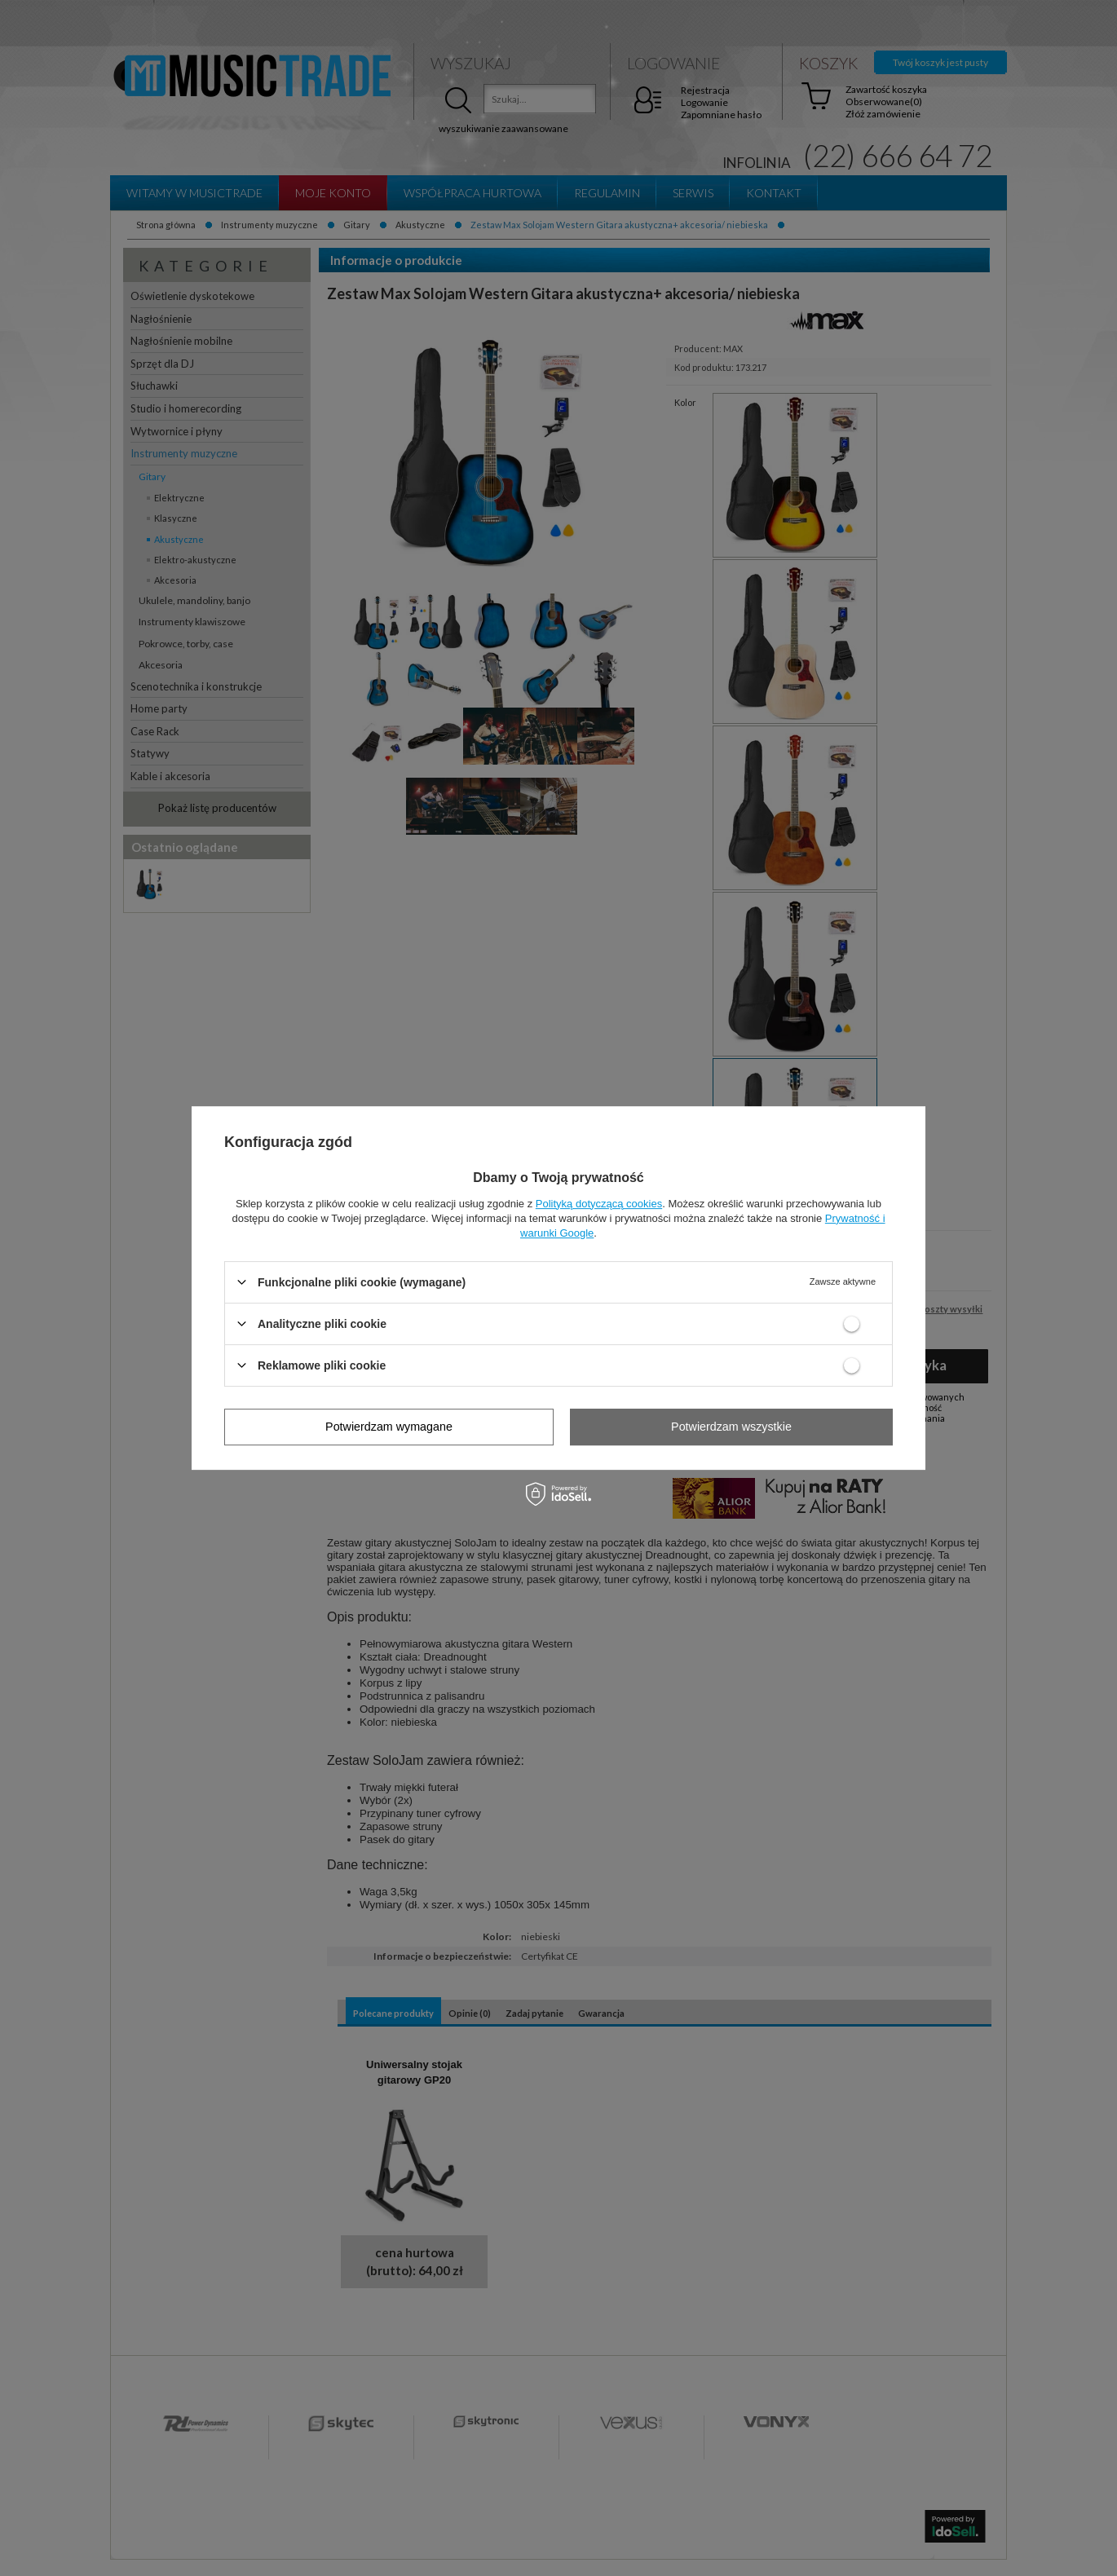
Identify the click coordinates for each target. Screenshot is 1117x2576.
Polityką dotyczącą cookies (599, 1204)
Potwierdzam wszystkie (731, 1426)
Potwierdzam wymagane (389, 1426)
